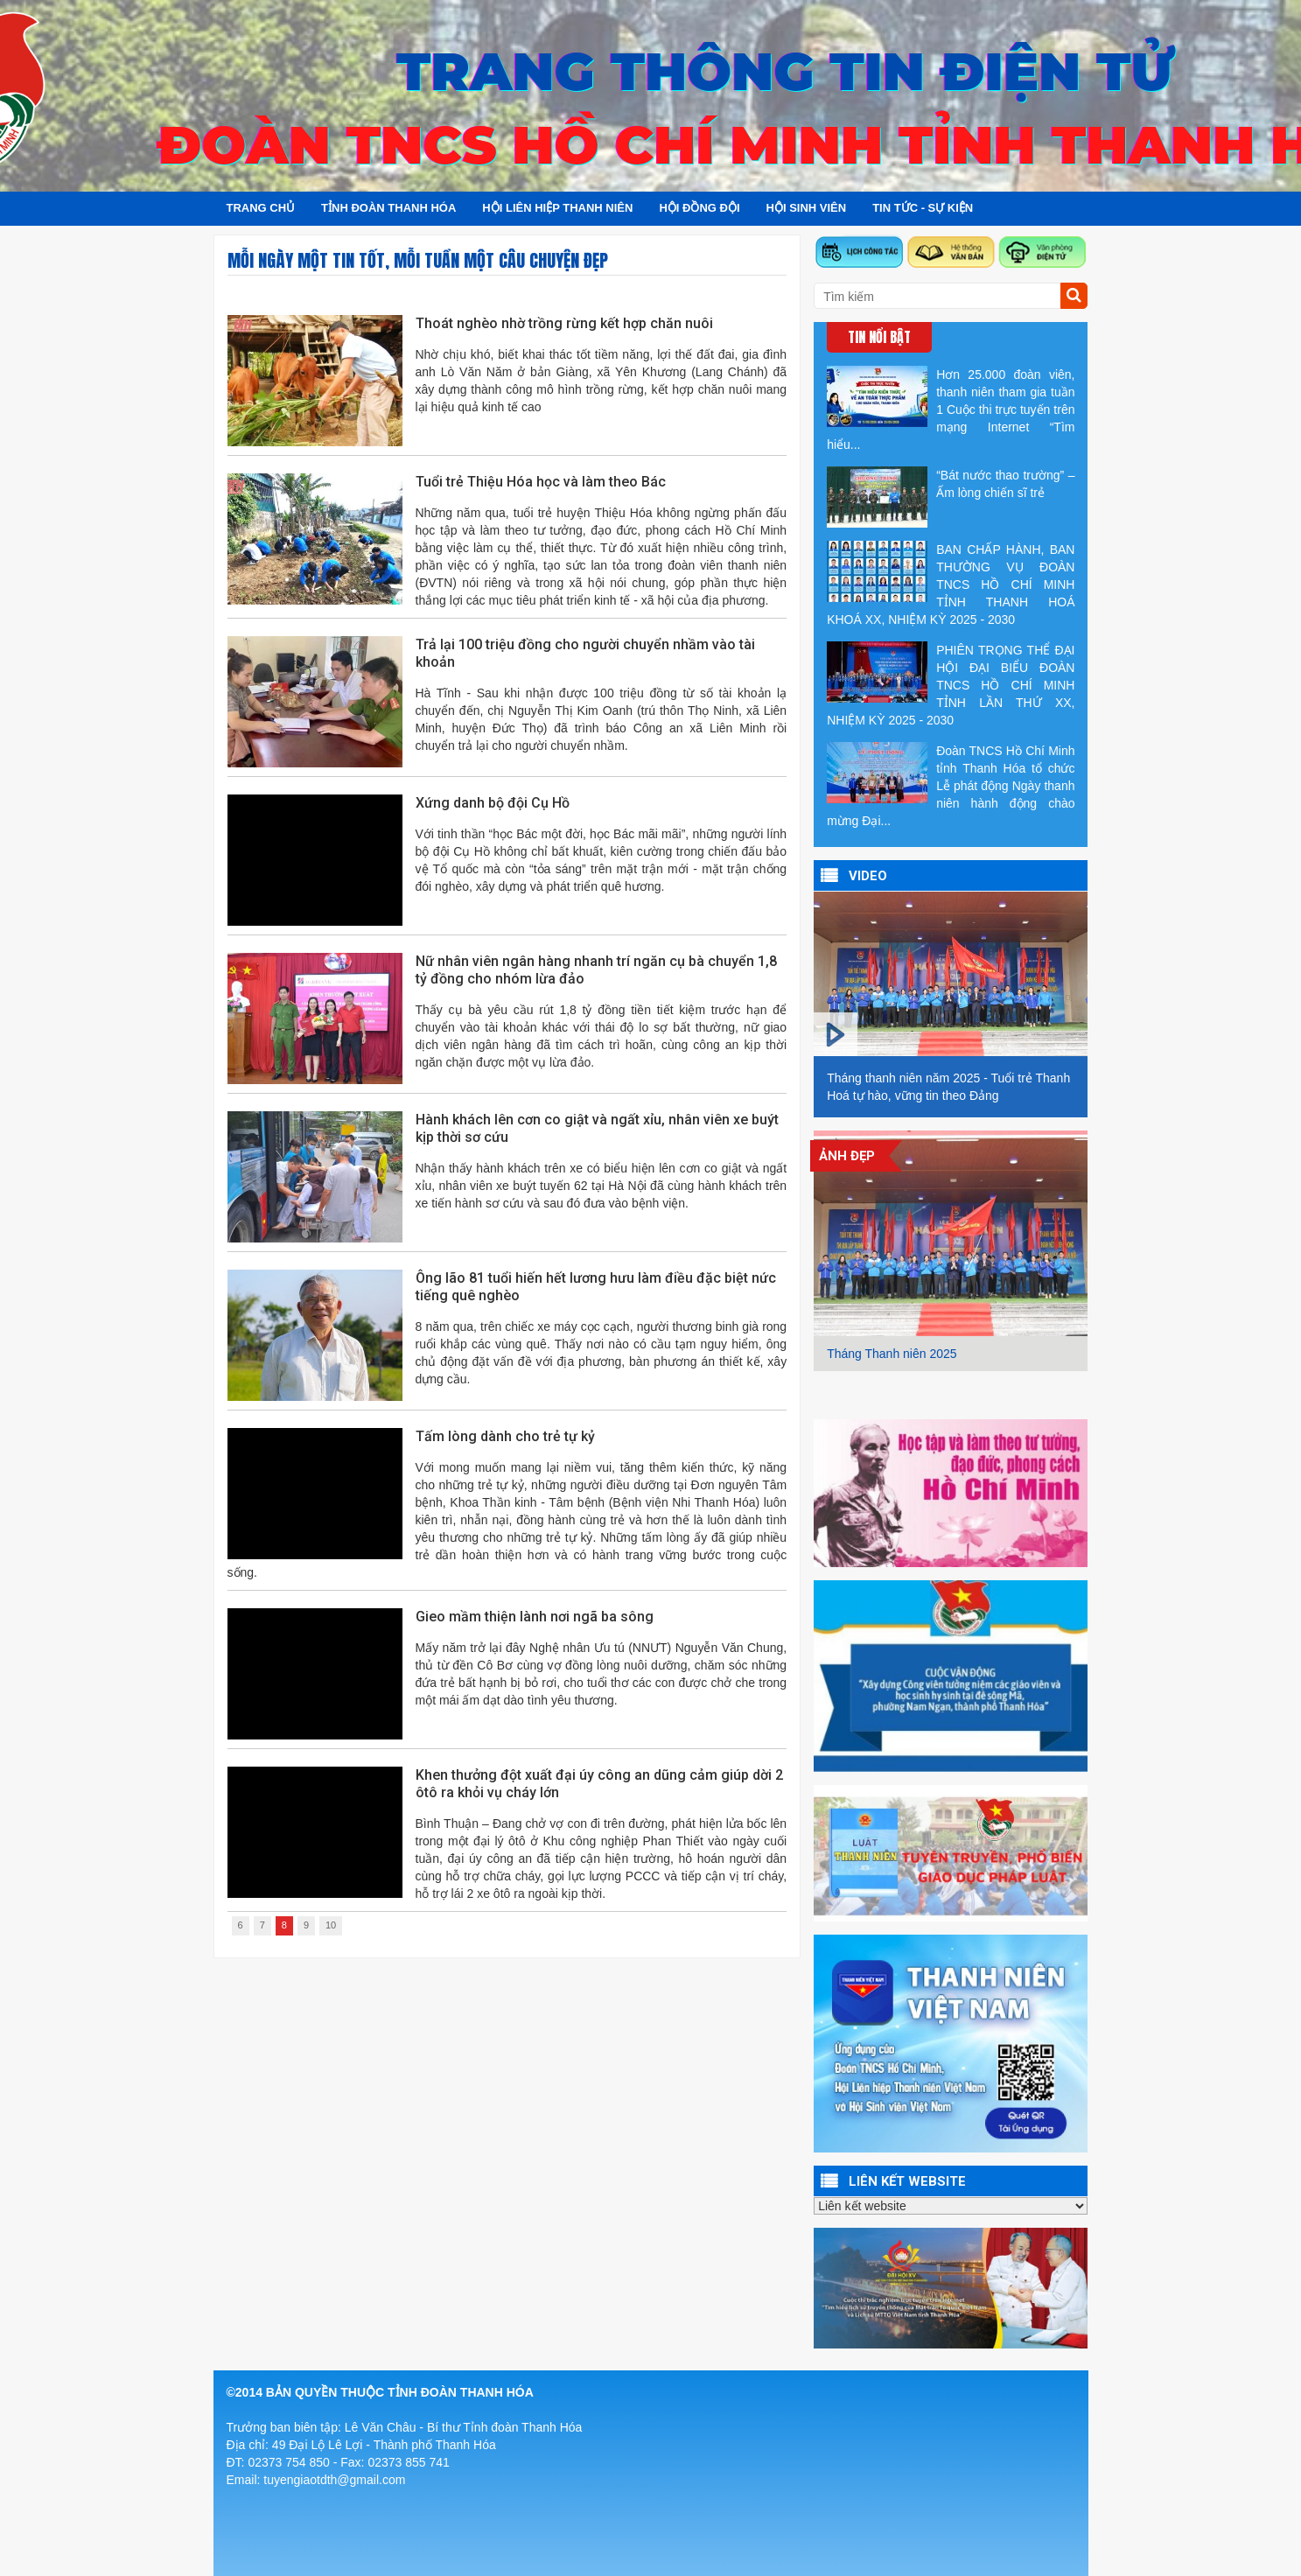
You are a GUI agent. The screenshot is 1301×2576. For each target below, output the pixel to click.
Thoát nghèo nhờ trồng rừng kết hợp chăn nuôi (564, 323)
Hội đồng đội (699, 207)
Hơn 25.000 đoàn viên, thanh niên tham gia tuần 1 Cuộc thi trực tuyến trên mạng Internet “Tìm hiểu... (950, 409)
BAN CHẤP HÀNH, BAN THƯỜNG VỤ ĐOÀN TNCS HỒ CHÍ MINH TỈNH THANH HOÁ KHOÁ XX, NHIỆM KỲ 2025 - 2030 (950, 583)
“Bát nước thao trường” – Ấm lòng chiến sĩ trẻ (950, 497)
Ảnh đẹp (847, 1156)
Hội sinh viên (806, 207)
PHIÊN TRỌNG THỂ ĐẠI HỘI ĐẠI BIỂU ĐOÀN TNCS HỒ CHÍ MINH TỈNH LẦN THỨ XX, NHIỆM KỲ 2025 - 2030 (950, 684)
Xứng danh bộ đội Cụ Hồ (493, 802)
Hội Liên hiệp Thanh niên (557, 207)
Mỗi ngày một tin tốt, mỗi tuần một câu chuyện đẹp (417, 260)
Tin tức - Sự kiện (922, 207)
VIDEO (868, 876)
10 (330, 1925)
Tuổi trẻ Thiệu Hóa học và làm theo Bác (541, 481)
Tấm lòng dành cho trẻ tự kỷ (505, 1436)
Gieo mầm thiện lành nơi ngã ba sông (535, 1616)
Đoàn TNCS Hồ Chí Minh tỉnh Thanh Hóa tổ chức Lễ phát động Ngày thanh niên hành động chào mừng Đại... (950, 785)
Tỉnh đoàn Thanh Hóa (388, 207)
